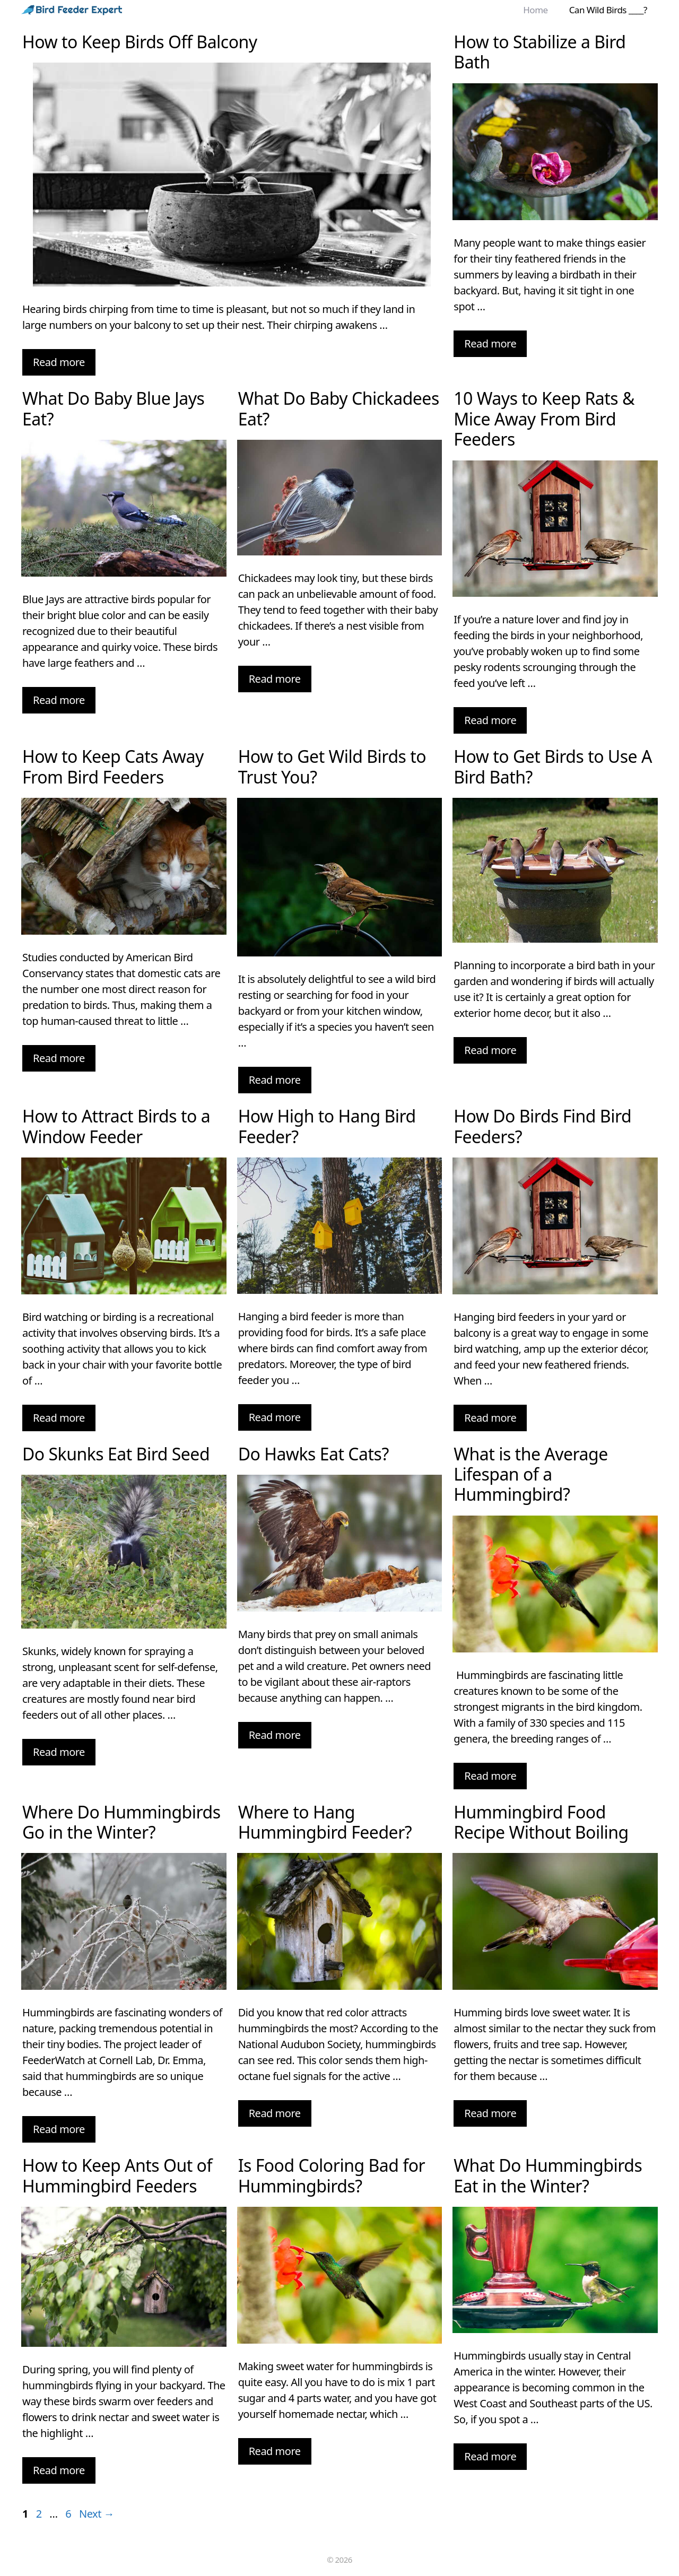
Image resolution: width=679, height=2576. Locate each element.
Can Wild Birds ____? (608, 10)
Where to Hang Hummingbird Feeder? (325, 1821)
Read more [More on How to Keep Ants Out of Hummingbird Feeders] (59, 2470)
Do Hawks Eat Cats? (313, 1453)
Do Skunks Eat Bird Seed (116, 1453)
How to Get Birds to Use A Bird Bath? (553, 766)
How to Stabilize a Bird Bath (539, 51)
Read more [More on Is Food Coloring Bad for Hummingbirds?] (275, 2451)
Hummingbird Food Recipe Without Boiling (541, 1821)
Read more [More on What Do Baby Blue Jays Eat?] (59, 700)
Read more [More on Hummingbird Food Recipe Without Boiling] (490, 2113)
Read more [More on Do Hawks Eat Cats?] (275, 1735)
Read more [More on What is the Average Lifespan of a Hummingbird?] (490, 1776)
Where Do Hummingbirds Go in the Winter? (121, 1821)
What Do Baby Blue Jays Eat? (113, 408)
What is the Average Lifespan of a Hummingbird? (530, 1474)
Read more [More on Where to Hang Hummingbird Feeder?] (275, 2113)
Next (96, 2514)
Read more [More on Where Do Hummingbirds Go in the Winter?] (59, 2129)
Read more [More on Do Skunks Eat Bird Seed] (59, 1752)
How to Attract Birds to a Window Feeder (116, 1125)
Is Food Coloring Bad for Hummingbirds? (331, 2175)
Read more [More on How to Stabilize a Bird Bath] (490, 343)
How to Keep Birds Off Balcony (139, 41)
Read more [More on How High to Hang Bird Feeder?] (275, 1417)
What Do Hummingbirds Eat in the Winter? (548, 2175)
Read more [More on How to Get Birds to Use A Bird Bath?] (490, 1050)
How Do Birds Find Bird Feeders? (542, 1125)
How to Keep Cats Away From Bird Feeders (113, 766)
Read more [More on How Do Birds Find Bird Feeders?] (490, 1418)
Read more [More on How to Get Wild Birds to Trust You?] (275, 1080)
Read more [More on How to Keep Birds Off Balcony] (59, 362)
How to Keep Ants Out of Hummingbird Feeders (117, 2175)
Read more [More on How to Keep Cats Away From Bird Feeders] (59, 1058)
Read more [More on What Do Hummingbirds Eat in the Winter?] (490, 2456)
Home (535, 10)
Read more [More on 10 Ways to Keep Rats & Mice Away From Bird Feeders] (490, 720)
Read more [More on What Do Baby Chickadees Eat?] (275, 679)
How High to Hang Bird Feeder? (327, 1125)
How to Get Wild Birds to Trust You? (332, 766)
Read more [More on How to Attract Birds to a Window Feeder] (59, 1418)
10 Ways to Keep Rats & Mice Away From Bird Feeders (544, 418)
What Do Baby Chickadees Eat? (338, 408)
